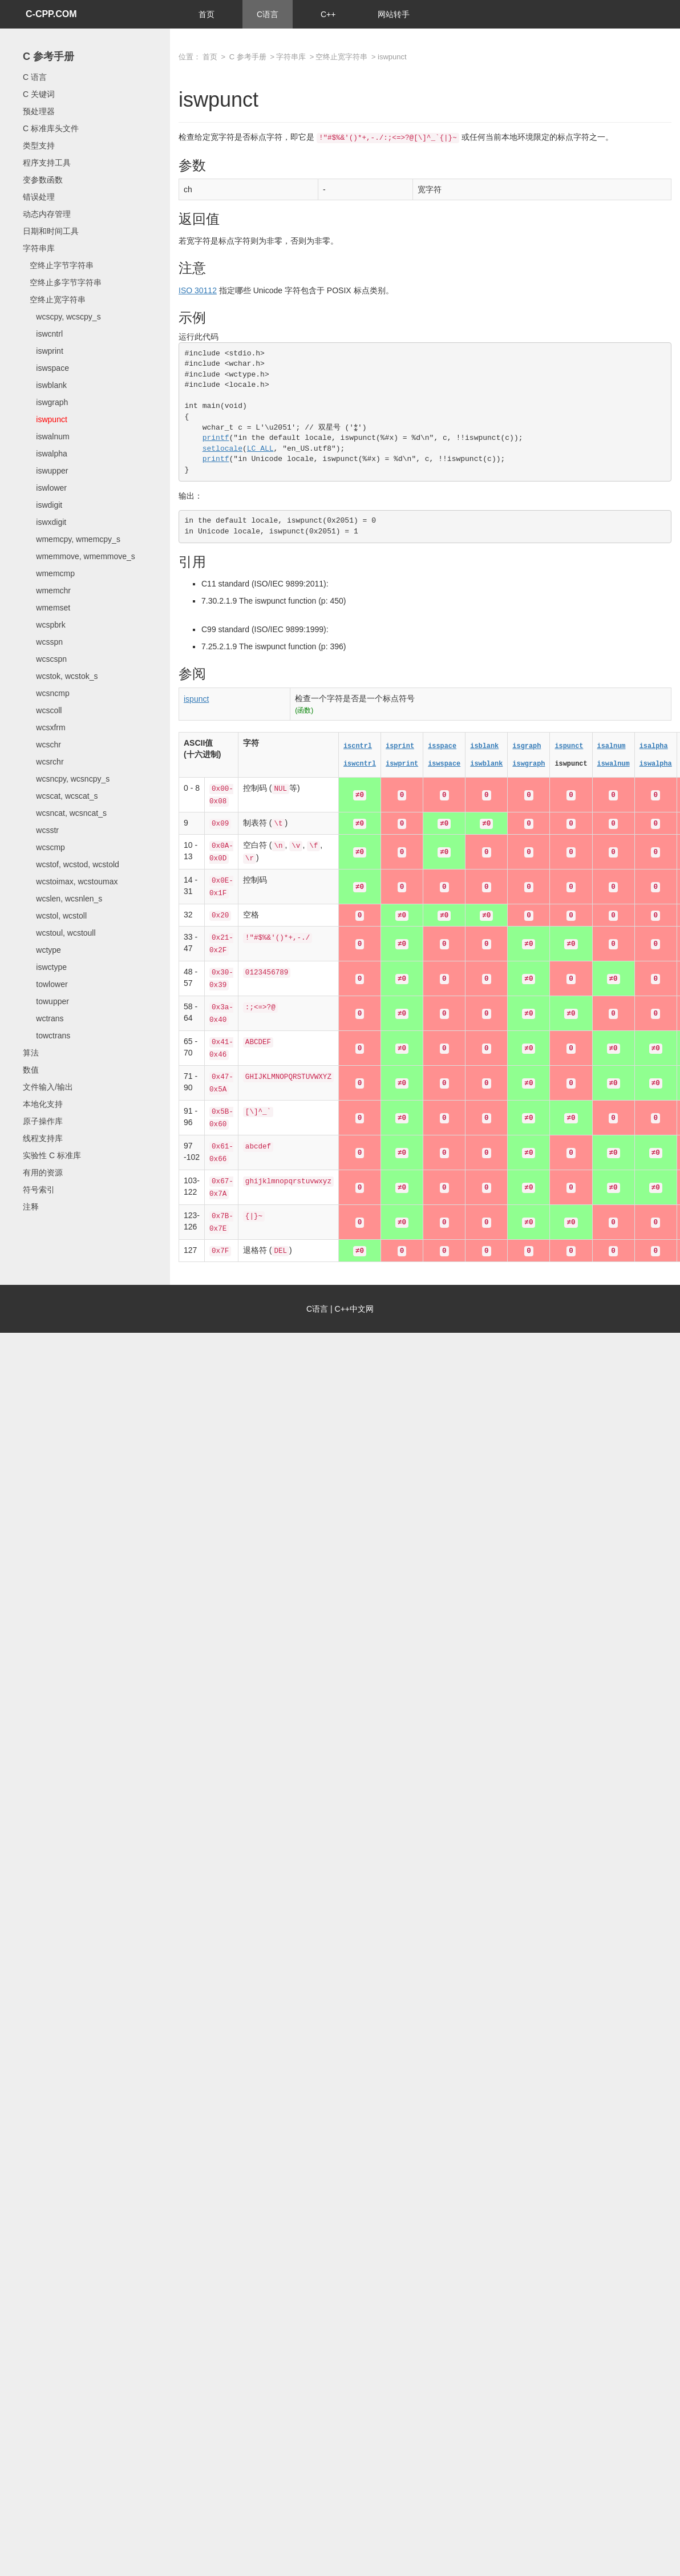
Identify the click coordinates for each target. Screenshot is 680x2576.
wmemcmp (49, 573)
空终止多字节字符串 (62, 282)
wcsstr (41, 830)
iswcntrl (43, 333)
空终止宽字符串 (54, 299)
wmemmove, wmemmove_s (79, 556)
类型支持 (39, 145)
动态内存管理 (47, 214)
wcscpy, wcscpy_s (62, 316)
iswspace (46, 368)
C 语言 (35, 77)
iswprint (43, 350)
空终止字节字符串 (58, 265)
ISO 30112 (198, 290)
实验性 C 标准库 (52, 1155)
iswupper (45, 470)
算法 (31, 1052)
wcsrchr (43, 761)
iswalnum (46, 436)
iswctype (45, 967)
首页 (206, 14)
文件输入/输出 (48, 1086)
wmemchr (47, 590)
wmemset (46, 607)
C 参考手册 (48, 56)
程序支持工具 (47, 162)
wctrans (43, 1018)
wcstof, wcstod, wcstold (71, 864)
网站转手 (394, 14)
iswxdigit (44, 522)
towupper (46, 1001)
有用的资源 (43, 1172)
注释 (31, 1206)
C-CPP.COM (51, 14)
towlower (45, 984)
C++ (328, 14)
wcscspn (45, 659)
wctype (42, 950)
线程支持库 (43, 1138)
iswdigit (42, 504)
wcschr (42, 744)
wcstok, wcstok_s (60, 676)
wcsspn (43, 641)
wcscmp (44, 847)
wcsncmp (46, 693)
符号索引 (39, 1189)
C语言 (267, 14)
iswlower (45, 487)
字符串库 (39, 248)
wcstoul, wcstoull (59, 932)
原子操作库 (43, 1121)
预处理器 (39, 111)
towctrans (46, 1035)
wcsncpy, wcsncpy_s (66, 778)
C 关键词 (39, 94)
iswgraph (45, 402)
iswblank (45, 385)
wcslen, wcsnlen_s (62, 898)
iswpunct (45, 419)
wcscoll (42, 710)
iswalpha (45, 453)
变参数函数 (43, 179)
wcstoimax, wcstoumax (70, 881)
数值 (31, 1069)
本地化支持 (43, 1104)
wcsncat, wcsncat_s (65, 813)
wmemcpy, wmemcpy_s (71, 539)
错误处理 (39, 196)
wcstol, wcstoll (55, 915)
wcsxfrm (44, 727)
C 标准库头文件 (51, 128)
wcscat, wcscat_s (60, 795)
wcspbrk (44, 624)
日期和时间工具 (51, 231)
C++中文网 (354, 1308)
